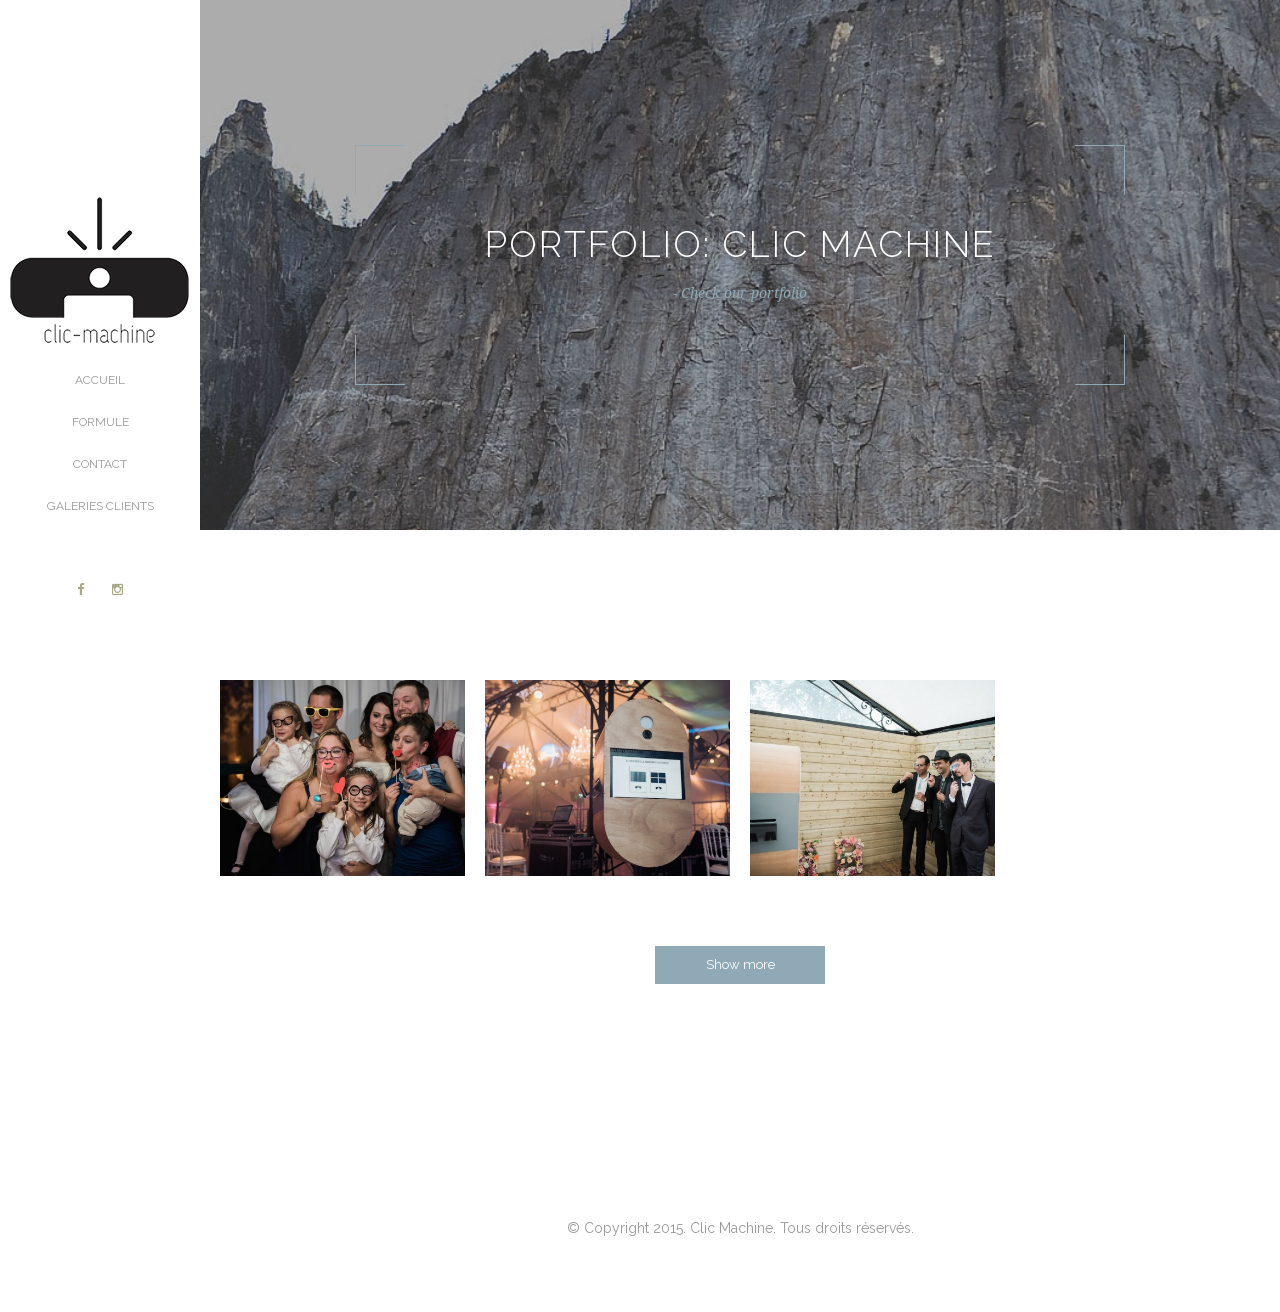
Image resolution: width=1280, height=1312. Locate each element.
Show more (740, 964)
